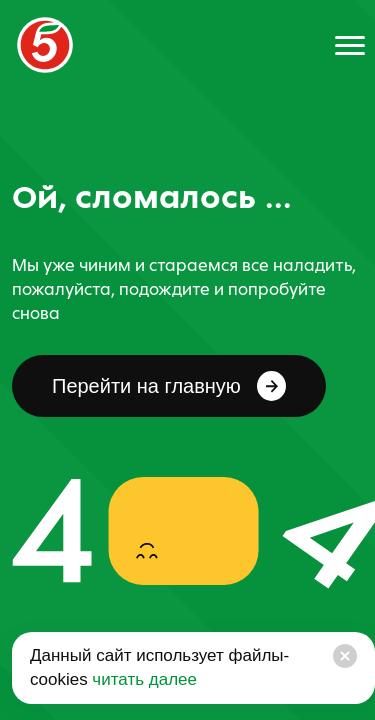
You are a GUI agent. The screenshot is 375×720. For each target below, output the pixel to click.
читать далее (142, 679)
